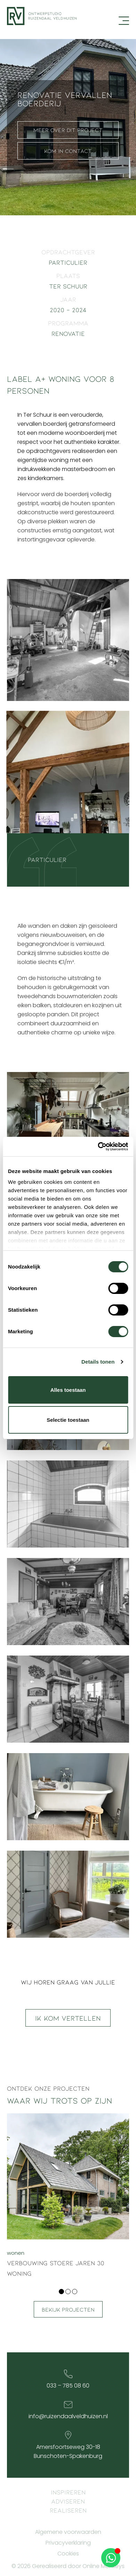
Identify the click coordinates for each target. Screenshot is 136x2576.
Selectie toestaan (68, 1420)
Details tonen (97, 1362)
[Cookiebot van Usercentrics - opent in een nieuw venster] (97, 1146)
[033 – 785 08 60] (68, 2374)
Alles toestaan (68, 1390)
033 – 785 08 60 (68, 2386)
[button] (61, 2291)
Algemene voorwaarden (68, 2532)
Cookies (68, 2553)
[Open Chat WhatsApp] (110, 2557)
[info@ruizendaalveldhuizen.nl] (68, 2404)
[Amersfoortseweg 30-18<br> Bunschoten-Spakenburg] (68, 2435)
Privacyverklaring (68, 2543)
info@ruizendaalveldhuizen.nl (68, 2416)
